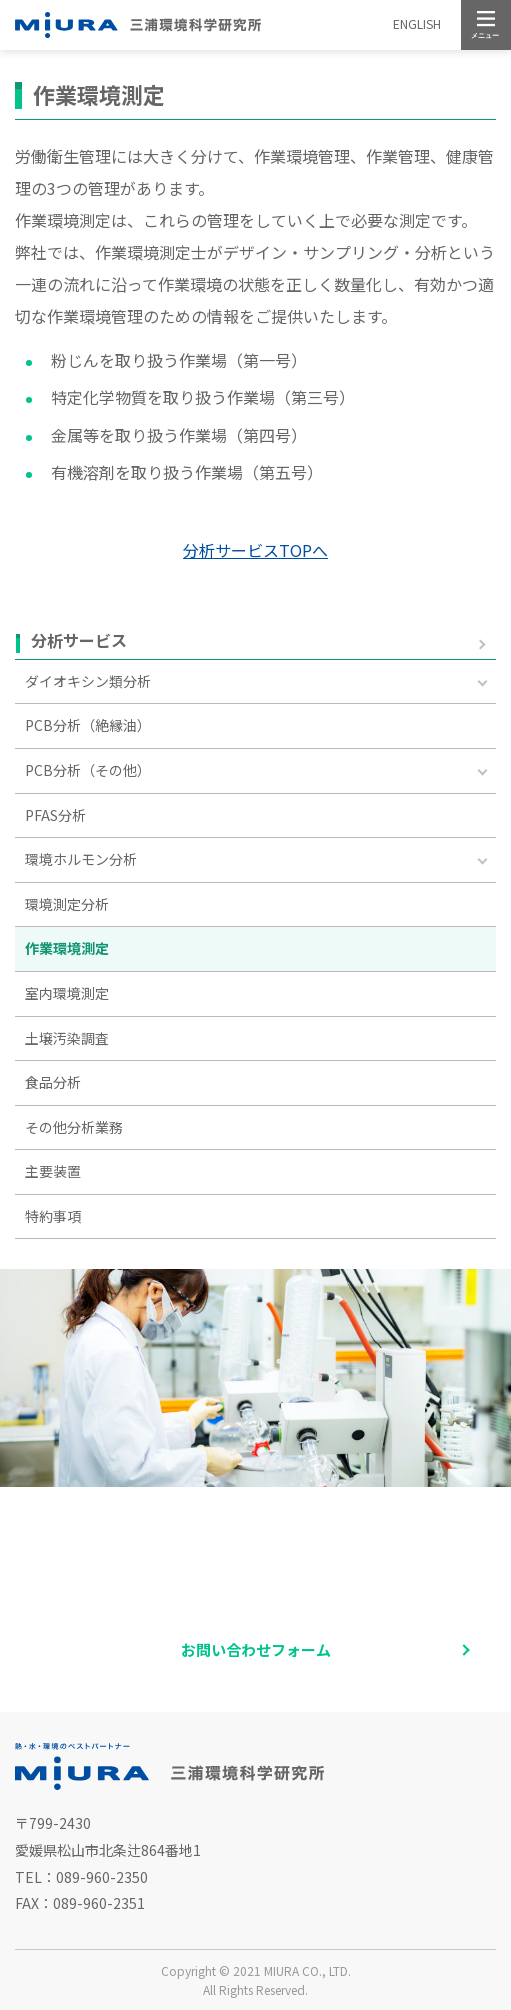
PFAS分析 (55, 815)
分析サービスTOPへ (255, 550)
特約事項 (53, 1216)
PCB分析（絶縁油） (88, 725)
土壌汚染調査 (67, 1038)
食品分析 (53, 1082)
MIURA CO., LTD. (307, 1970)
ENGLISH (417, 23)
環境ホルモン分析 (81, 859)
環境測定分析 (67, 904)
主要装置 (53, 1171)
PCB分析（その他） (88, 770)
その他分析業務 (74, 1127)
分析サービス (79, 641)
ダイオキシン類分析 (88, 681)
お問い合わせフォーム (256, 1649)
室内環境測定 (67, 993)
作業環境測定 (67, 948)
